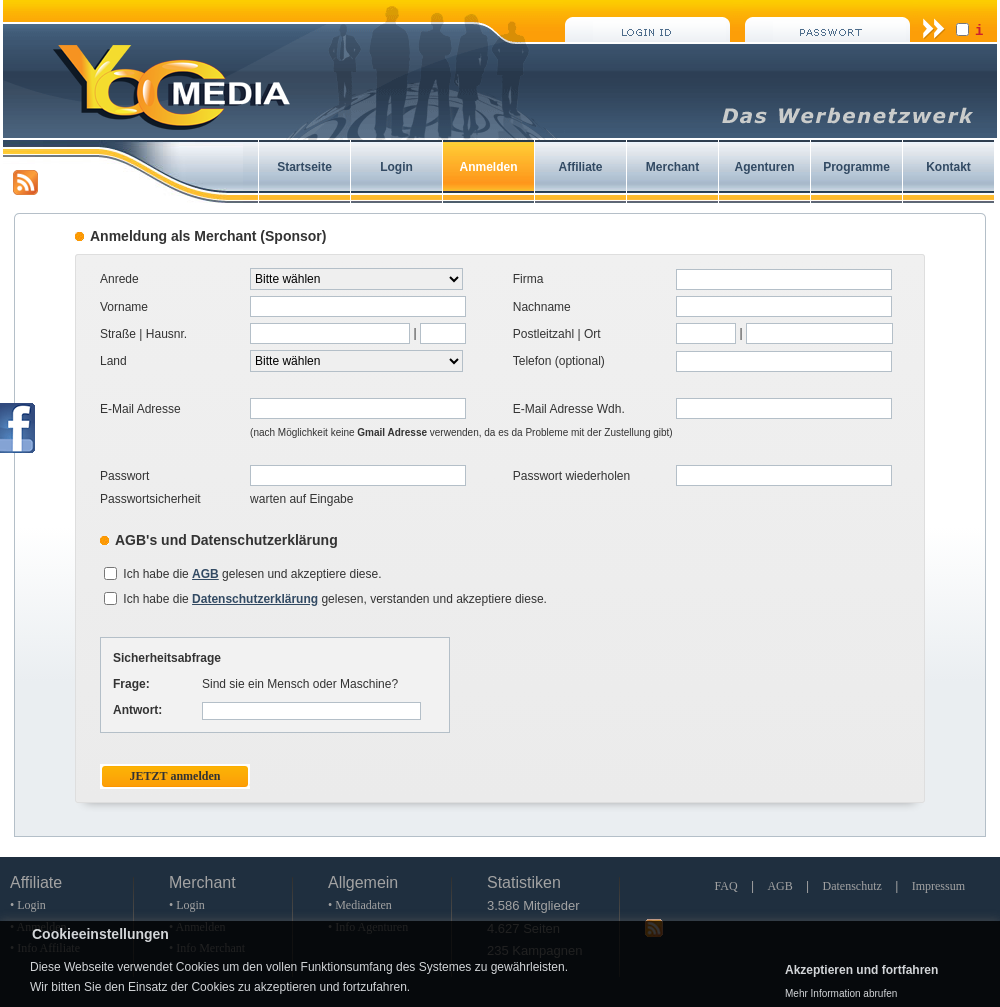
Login (396, 167)
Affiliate (580, 167)
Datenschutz (852, 886)
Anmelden (488, 167)
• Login (28, 905)
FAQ (725, 886)
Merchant (672, 167)
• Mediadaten (360, 905)
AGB (779, 886)
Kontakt (948, 167)
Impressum (938, 886)
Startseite (304, 167)
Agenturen (765, 167)
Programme (856, 167)
